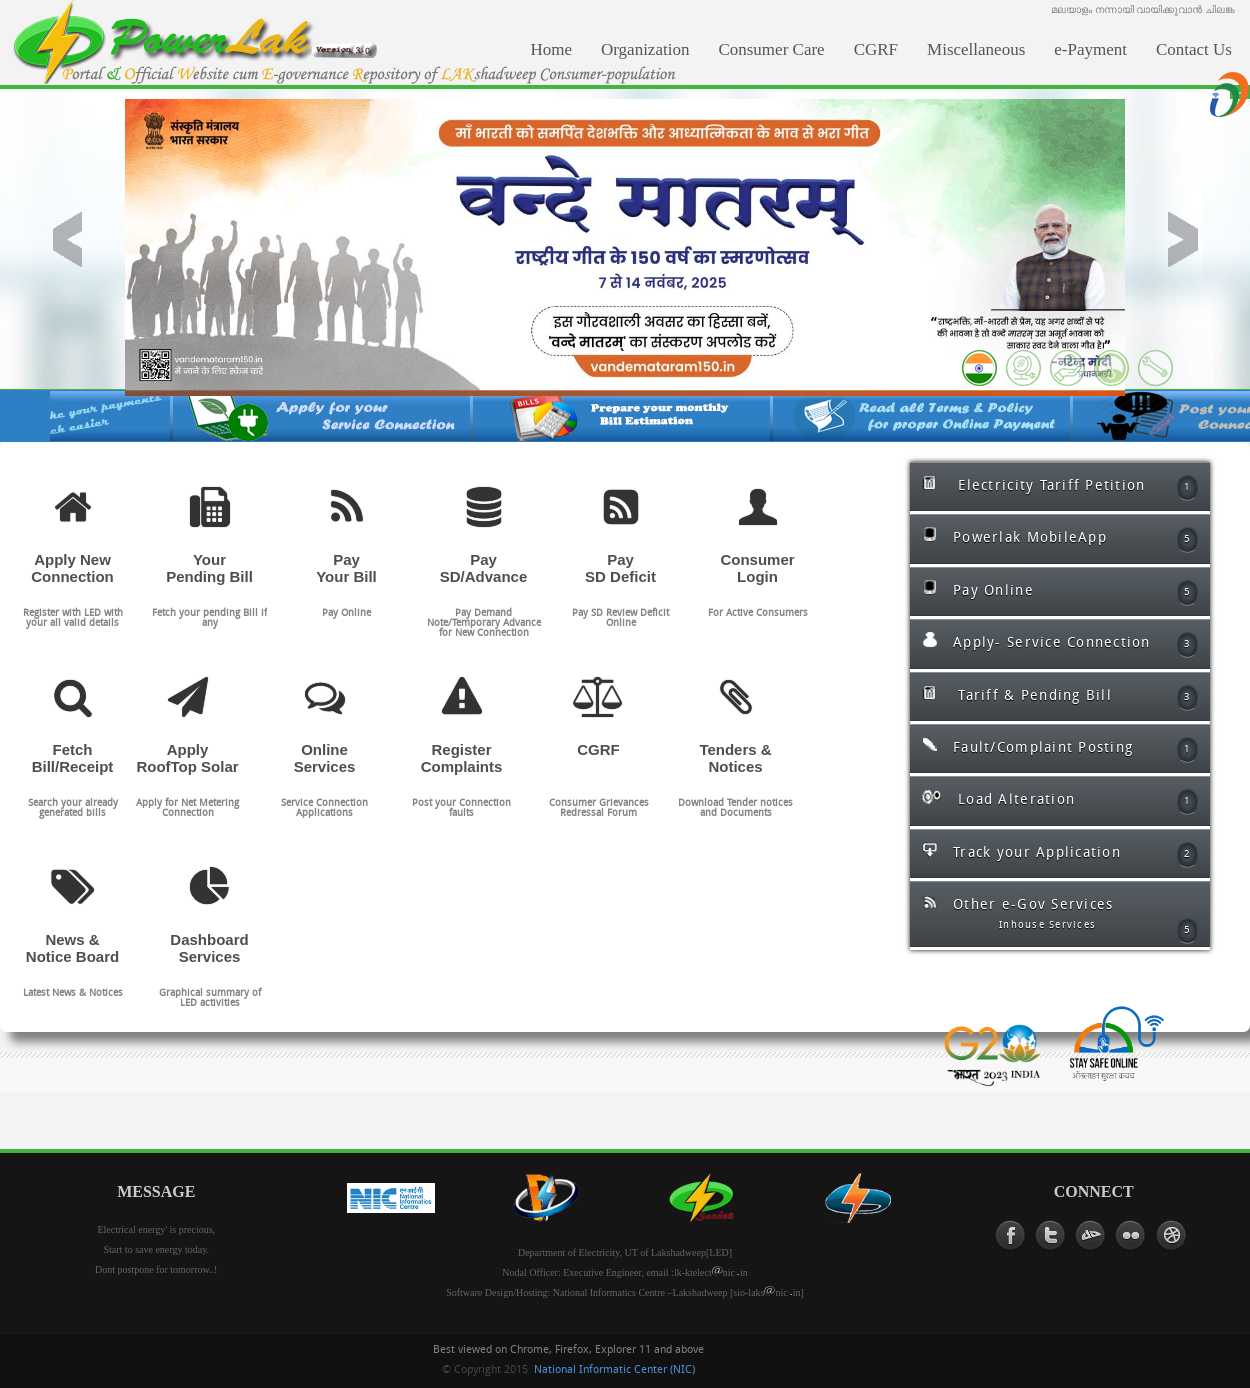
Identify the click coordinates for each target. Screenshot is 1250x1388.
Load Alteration (1060, 802)
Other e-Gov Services (1060, 918)
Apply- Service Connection (1060, 645)
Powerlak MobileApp (1060, 540)
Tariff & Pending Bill (1060, 698)
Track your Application (1060, 855)
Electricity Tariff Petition (1060, 488)
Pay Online (1060, 593)
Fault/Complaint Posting (1060, 750)
